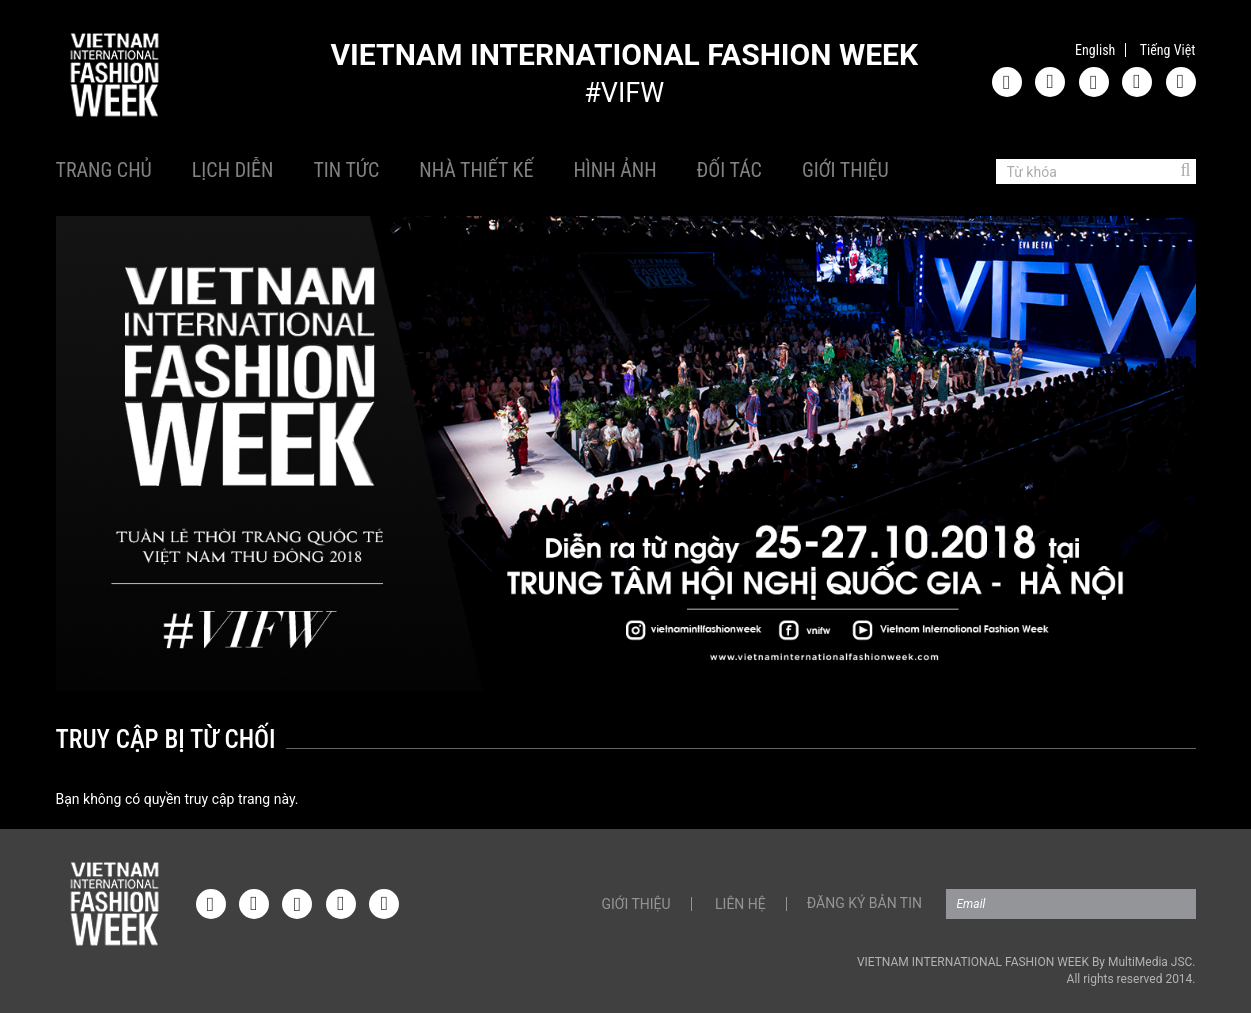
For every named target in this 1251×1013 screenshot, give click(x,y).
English (1095, 50)
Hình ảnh (614, 170)
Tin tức (346, 170)
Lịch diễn (233, 170)
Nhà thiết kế (476, 170)
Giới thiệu (845, 170)
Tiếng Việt (1168, 50)
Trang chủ (104, 170)
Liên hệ (740, 904)
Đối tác (729, 170)
